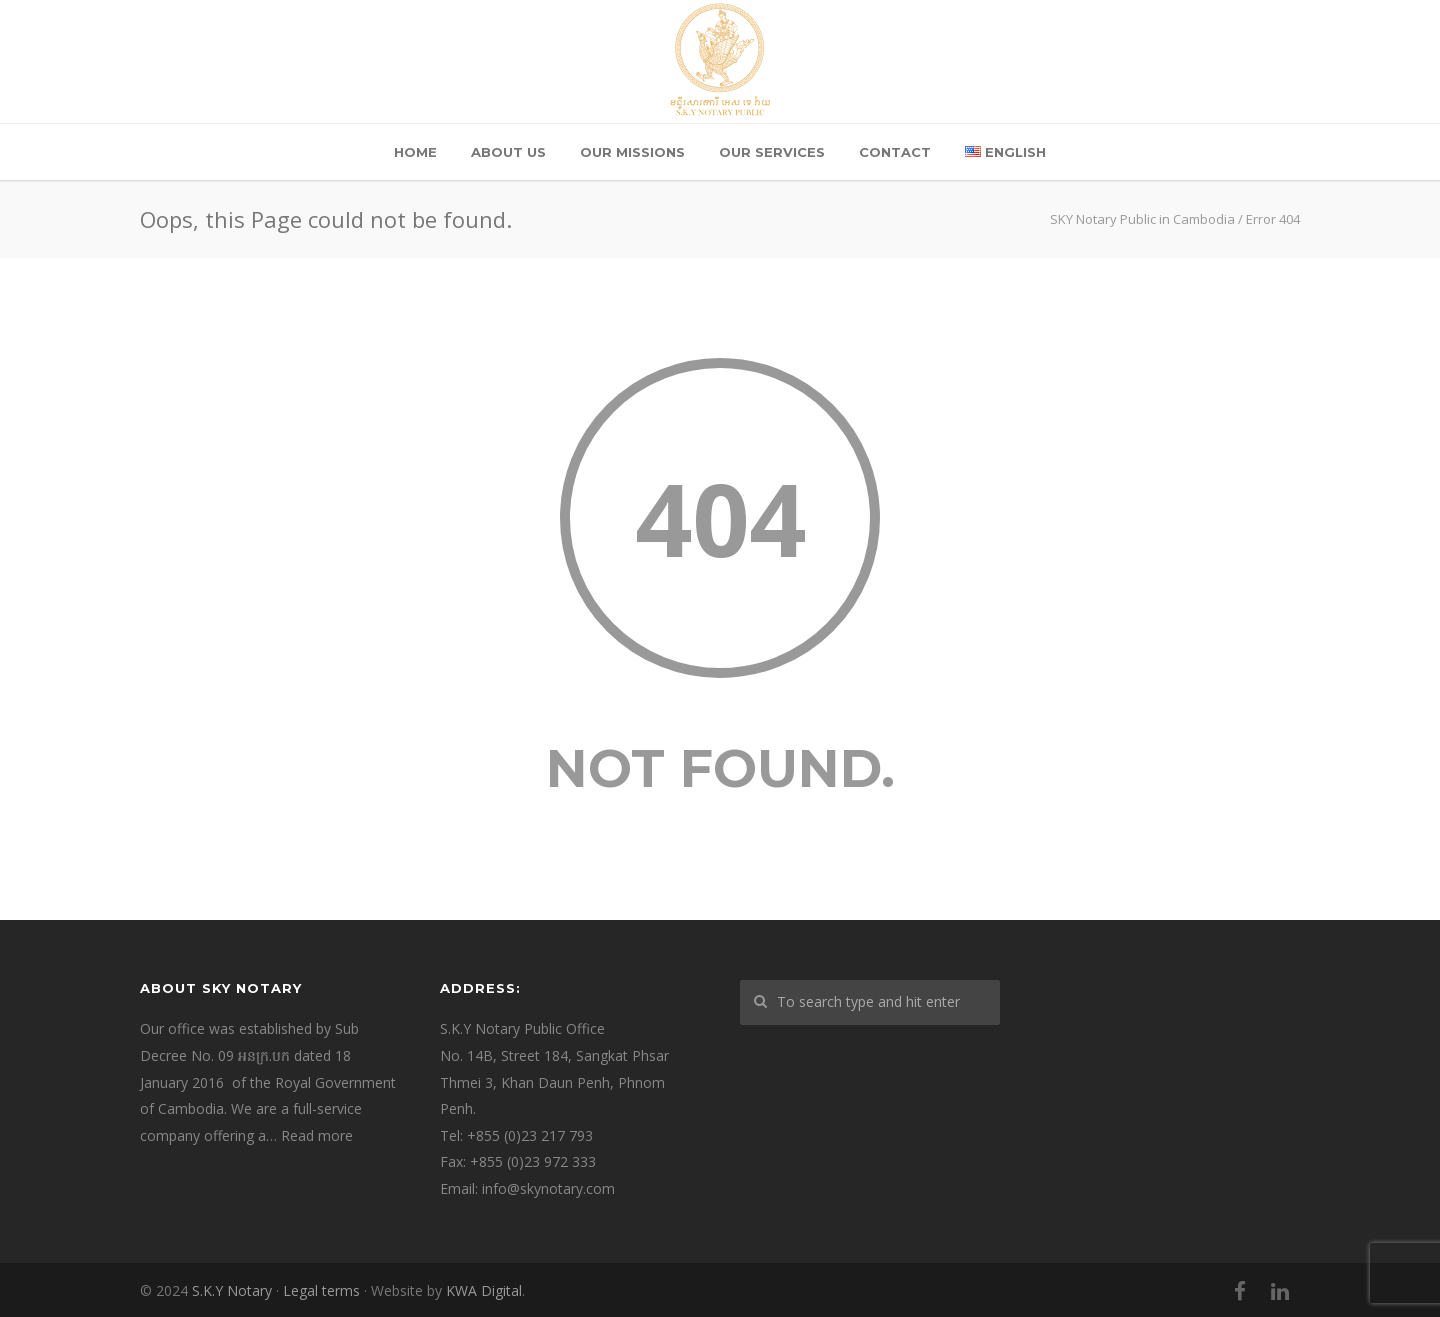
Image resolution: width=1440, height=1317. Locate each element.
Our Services (772, 152)
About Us (508, 152)
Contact (895, 152)
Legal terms (321, 1290)
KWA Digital (484, 1290)
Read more (317, 1135)
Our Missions (632, 152)
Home (415, 152)
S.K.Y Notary (232, 1290)
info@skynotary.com (548, 1188)
